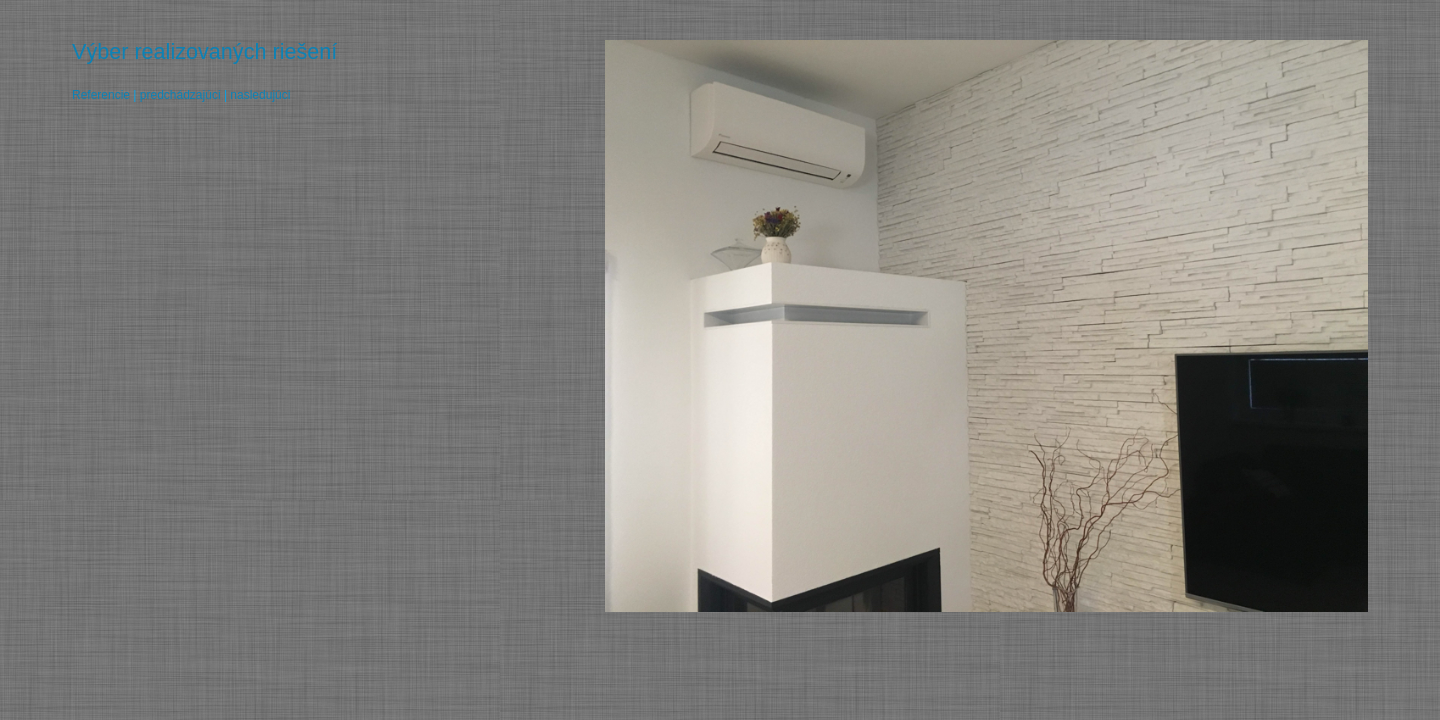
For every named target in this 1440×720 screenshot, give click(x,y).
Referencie (101, 95)
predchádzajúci (180, 95)
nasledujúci (260, 95)
